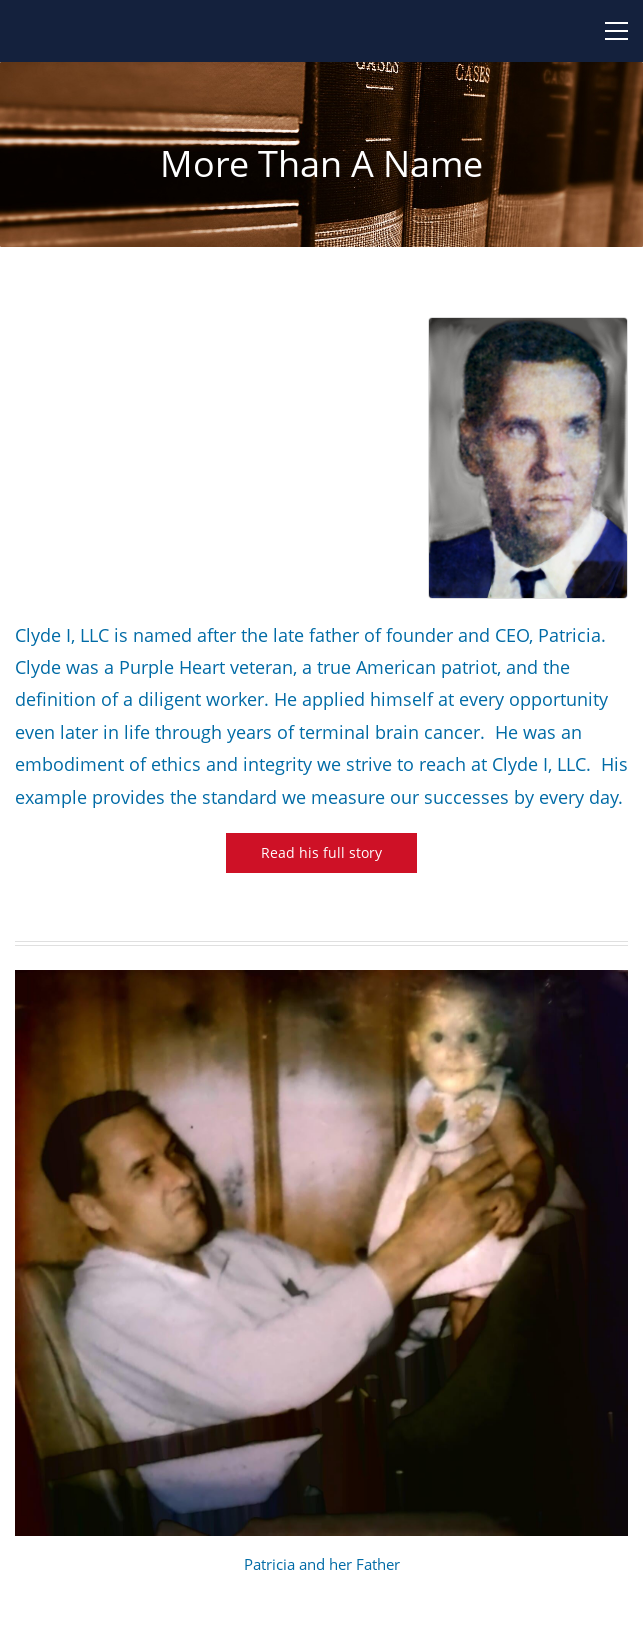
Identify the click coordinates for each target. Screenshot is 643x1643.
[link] (528, 329)
